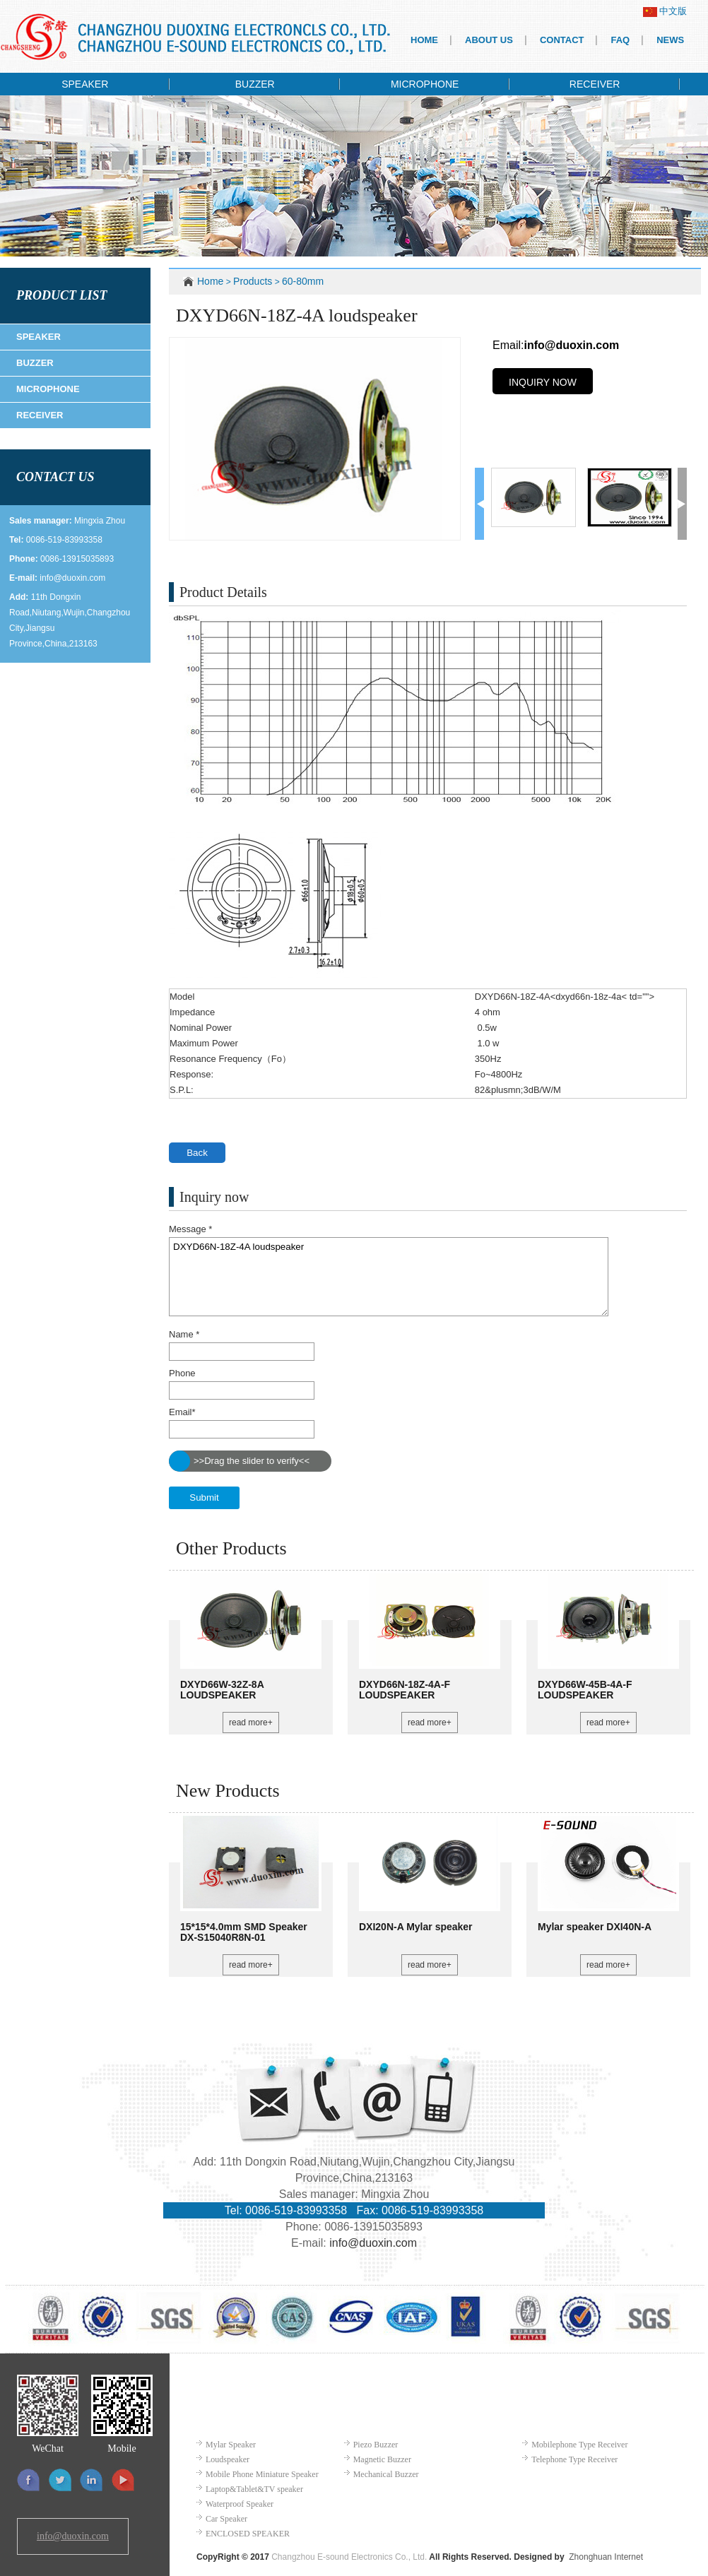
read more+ (251, 1722)
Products (252, 281)
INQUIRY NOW (543, 382)
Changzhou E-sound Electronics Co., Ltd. (349, 2557)
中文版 (665, 11)
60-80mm (303, 281)
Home (210, 281)
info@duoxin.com (72, 578)
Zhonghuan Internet (606, 2557)
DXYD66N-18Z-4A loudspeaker (388, 1276)
